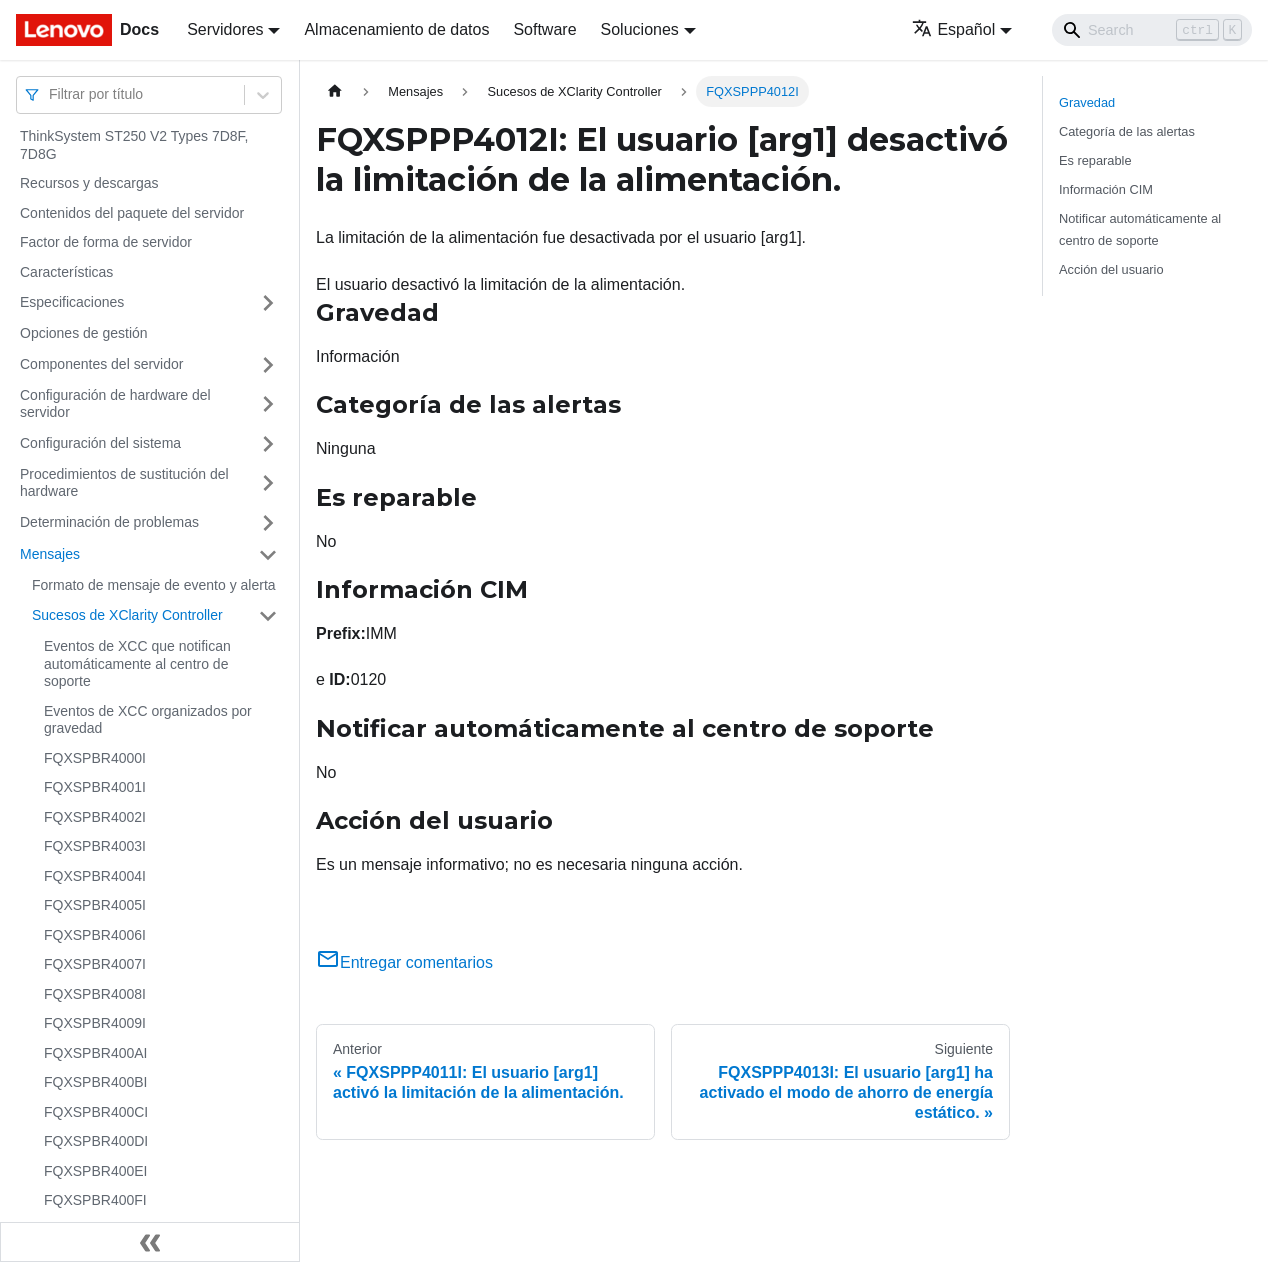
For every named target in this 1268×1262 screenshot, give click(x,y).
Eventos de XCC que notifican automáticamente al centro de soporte (137, 663)
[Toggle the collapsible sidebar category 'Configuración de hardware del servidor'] (268, 404)
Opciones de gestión (84, 333)
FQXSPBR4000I (95, 758)
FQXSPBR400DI (96, 1141)
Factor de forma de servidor (106, 242)
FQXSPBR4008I (95, 994)
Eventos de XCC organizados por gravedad (148, 720)
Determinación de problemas (109, 522)
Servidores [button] (225, 29)
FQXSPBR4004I (95, 876)
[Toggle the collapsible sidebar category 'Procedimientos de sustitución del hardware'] (268, 483)
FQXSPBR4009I (95, 1023)
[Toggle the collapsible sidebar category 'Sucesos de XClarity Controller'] (268, 616)
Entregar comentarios (404, 962)
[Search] (1152, 30)
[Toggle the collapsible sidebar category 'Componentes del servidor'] (268, 365)
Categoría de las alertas (1127, 131)
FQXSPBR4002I (95, 817)
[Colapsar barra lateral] (150, 1242)
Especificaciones (72, 302)
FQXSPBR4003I (95, 846)
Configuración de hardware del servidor (115, 404)
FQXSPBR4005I (95, 905)
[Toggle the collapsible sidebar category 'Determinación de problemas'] (268, 523)
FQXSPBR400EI (96, 1171)
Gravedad (1087, 102)
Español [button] (953, 29)
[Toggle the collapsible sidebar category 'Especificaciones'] (268, 303)
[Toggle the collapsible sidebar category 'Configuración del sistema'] (268, 444)
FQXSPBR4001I (95, 787)
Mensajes (50, 554)
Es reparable (1095, 160)
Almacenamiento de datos (396, 29)
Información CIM (1106, 189)
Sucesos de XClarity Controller (127, 615)
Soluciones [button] (640, 29)
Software (544, 29)
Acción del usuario (1111, 269)
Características (66, 272)
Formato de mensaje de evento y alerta (154, 585)
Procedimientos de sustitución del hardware (124, 483)
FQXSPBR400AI (96, 1053)
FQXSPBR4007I (95, 964)
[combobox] (51, 94)
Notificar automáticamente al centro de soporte (1140, 229)
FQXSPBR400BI (96, 1082)
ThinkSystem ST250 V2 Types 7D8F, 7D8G (134, 145)
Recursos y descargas (89, 183)
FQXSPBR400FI (95, 1200)
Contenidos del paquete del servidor (132, 213)
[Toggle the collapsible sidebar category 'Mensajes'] (268, 555)
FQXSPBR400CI (96, 1112)
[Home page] (335, 91)
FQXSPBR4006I (95, 935)
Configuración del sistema (100, 443)
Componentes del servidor (101, 364)
